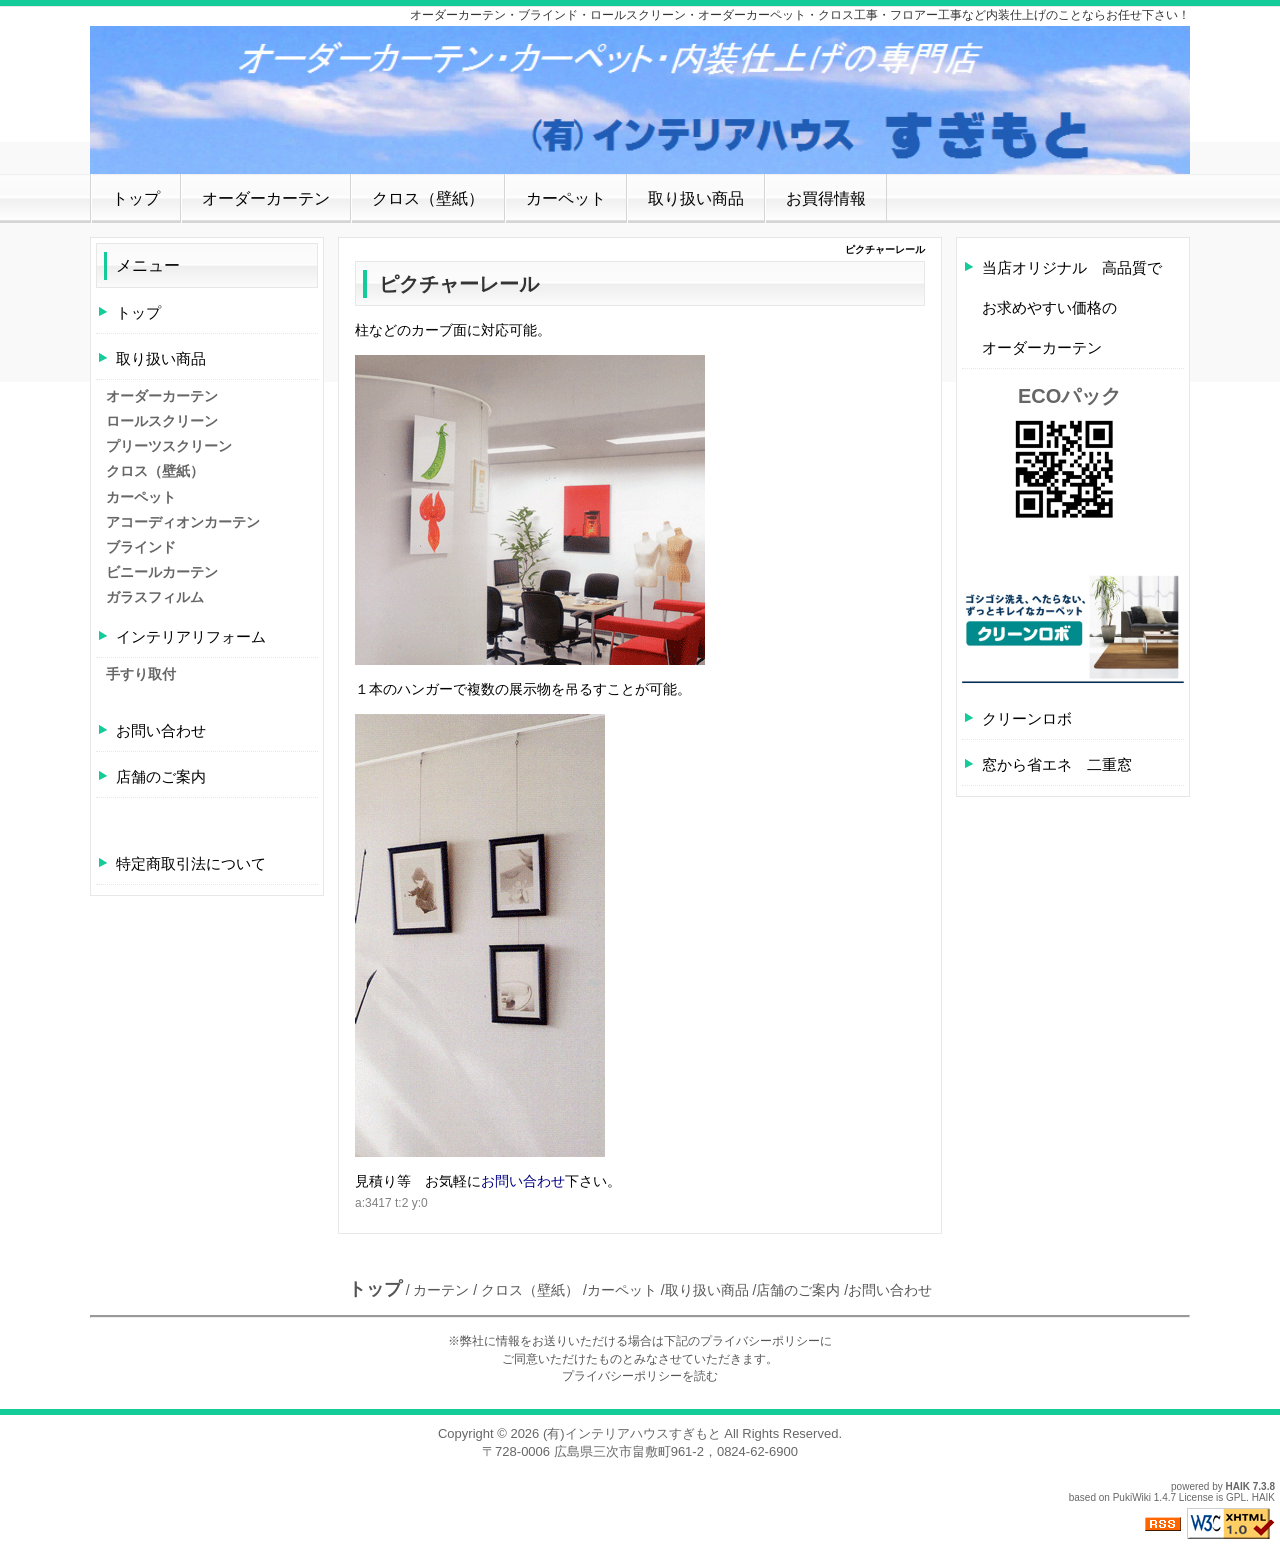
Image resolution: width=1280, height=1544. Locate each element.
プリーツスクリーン (169, 446)
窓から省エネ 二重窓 (1057, 764)
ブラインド (141, 547)
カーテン (441, 1290)
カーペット (566, 198)
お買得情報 (826, 198)
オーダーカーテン (266, 198)
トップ (136, 198)
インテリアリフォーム (191, 636)
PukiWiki (1132, 1497)
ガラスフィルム (155, 597)
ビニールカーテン (162, 572)
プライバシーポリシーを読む (640, 1376)
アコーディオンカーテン (183, 522)
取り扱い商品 (696, 198)
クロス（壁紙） (428, 198)
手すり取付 (141, 674)
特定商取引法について (191, 863)
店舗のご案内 (161, 776)
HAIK (1238, 1486)
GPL (1236, 1497)
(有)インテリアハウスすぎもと (632, 1433)
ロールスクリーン (162, 421)
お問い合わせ (523, 1181)
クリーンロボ (1027, 718)
